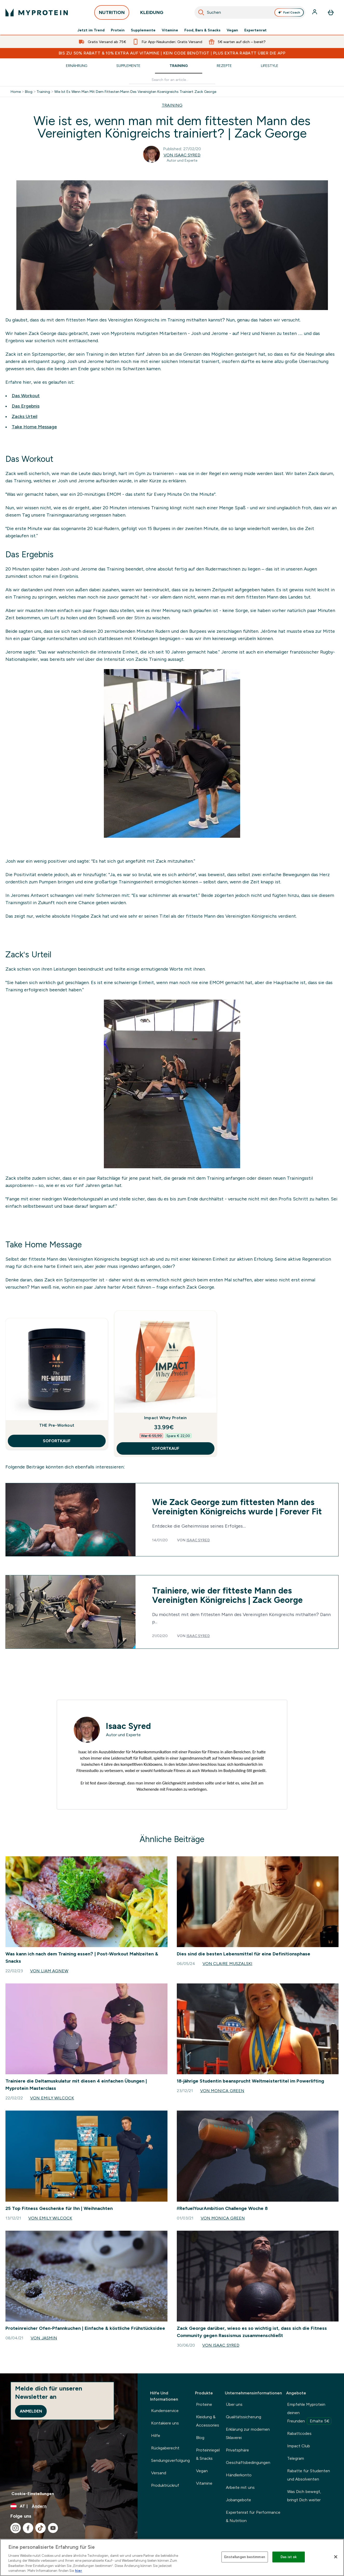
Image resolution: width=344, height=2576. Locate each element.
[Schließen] (335, 2557)
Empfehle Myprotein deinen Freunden (309, 2413)
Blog (28, 92)
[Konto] (315, 12)
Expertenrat (255, 30)
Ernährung (76, 66)
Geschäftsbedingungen (248, 2462)
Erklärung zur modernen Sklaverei (248, 2433)
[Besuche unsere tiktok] (40, 2528)
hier (78, 2571)
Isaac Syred (198, 1540)
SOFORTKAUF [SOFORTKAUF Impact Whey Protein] (165, 1448)
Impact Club (298, 2446)
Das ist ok (289, 2557)
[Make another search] (172, 79)
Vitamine (170, 30)
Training (179, 66)
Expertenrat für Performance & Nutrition (253, 2516)
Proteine (204, 2404)
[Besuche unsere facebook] (28, 2528)
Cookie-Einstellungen (32, 2493)
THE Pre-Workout (56, 1425)
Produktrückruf (165, 2485)
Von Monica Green (222, 2091)
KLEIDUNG (151, 14)
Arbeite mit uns (240, 2487)
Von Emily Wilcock (52, 2098)
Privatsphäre (237, 2450)
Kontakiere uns (165, 2423)
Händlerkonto (239, 2475)
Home (16, 92)
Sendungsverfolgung (170, 2460)
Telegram (295, 2458)
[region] (172, 2557)
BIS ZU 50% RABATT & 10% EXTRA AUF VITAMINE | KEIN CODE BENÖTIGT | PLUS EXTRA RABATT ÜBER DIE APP (172, 53)
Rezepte (224, 66)
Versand (158, 2473)
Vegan (232, 30)
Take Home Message (34, 426)
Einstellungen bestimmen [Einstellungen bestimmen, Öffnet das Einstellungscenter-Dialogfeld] (244, 2557)
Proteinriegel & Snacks (208, 2454)
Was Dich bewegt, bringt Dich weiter (304, 2495)
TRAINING (172, 105)
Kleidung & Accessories (207, 2421)
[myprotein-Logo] (36, 12)
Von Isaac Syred (182, 155)
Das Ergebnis (25, 406)
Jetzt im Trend (91, 30)
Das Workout (26, 395)
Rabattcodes (299, 2433)
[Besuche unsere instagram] (15, 2528)
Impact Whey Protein (165, 1418)
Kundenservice (165, 2410)
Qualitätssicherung (243, 2417)
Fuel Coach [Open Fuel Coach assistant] (289, 12)
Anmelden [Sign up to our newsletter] (31, 2411)
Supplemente (143, 30)
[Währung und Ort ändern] (68, 2506)
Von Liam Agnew (49, 1971)
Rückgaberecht (165, 2448)
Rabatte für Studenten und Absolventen (308, 2475)
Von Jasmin (44, 2338)
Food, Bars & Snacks (202, 30)
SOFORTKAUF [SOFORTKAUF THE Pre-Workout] (57, 1441)
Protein (118, 30)
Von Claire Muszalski (227, 1963)
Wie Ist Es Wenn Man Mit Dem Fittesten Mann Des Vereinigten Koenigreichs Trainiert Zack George (135, 92)
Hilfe (155, 2435)
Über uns (234, 2404)
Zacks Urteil (24, 416)
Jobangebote (238, 2500)
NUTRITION (112, 14)
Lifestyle (269, 66)
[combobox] (250, 12)
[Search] (201, 12)
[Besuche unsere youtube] (53, 2528)
